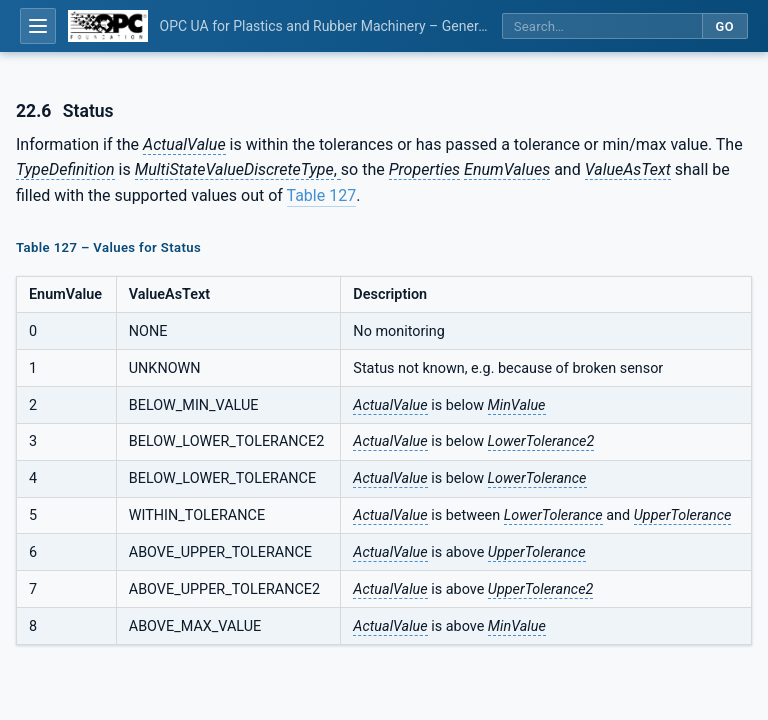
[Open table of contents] (38, 26)
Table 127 (322, 195)
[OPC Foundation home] (108, 26)
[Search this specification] (602, 26)
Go (724, 26)
